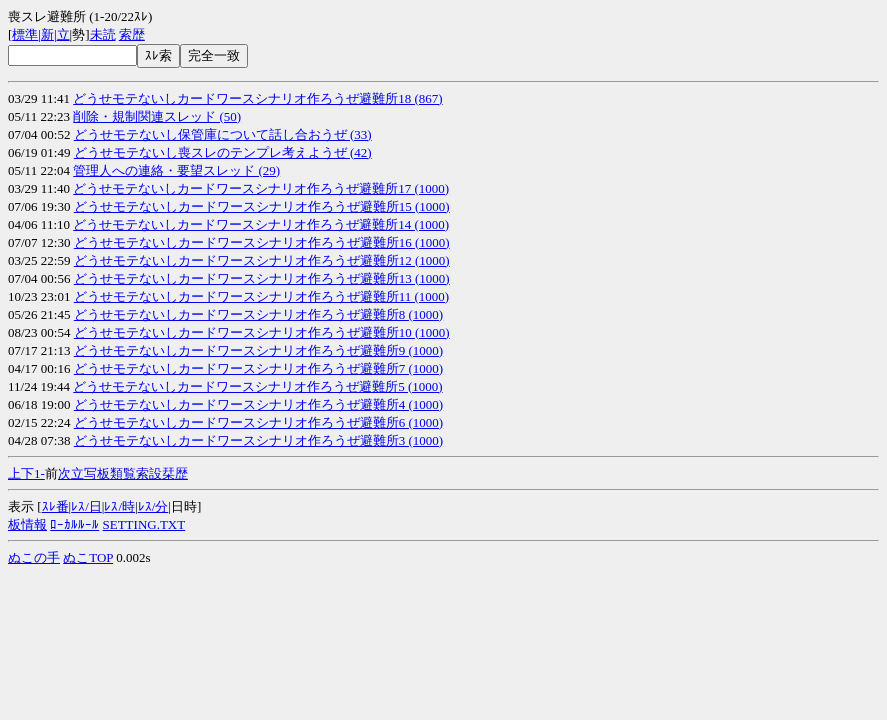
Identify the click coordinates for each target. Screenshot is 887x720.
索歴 (132, 34)
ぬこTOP (88, 557)
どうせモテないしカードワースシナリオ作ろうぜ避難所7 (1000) (258, 368)
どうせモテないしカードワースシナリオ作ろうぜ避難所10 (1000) (262, 332)
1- (39, 473)
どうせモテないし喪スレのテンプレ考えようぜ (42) (223, 152)
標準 (25, 34)
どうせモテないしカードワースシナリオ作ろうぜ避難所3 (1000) (258, 440)
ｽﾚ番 (55, 506)
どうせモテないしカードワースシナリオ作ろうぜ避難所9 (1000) (258, 350)
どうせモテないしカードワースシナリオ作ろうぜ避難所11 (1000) (261, 296)
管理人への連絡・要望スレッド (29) (176, 170)
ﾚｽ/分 (153, 506)
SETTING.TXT (144, 524)
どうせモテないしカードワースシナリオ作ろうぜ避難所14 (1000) (261, 224)
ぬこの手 (34, 557)
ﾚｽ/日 (86, 506)
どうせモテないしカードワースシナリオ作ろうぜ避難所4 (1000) (258, 404)
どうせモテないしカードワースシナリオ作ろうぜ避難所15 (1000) (262, 206)
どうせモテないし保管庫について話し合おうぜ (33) (223, 134)
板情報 (27, 524)
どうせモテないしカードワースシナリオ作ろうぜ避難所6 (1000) (258, 422)
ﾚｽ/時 (119, 506)
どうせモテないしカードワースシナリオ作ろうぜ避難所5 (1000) (257, 386)
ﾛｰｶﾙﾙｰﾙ (74, 524)
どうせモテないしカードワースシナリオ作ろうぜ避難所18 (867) (257, 98)
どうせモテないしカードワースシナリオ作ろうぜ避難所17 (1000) (261, 188)
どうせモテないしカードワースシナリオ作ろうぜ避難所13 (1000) (262, 278)
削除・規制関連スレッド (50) (157, 116)
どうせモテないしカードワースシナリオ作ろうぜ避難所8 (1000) (258, 314)
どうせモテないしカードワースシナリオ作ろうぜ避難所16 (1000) (262, 242)
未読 (103, 34)
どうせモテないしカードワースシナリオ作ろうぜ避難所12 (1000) (262, 260)
